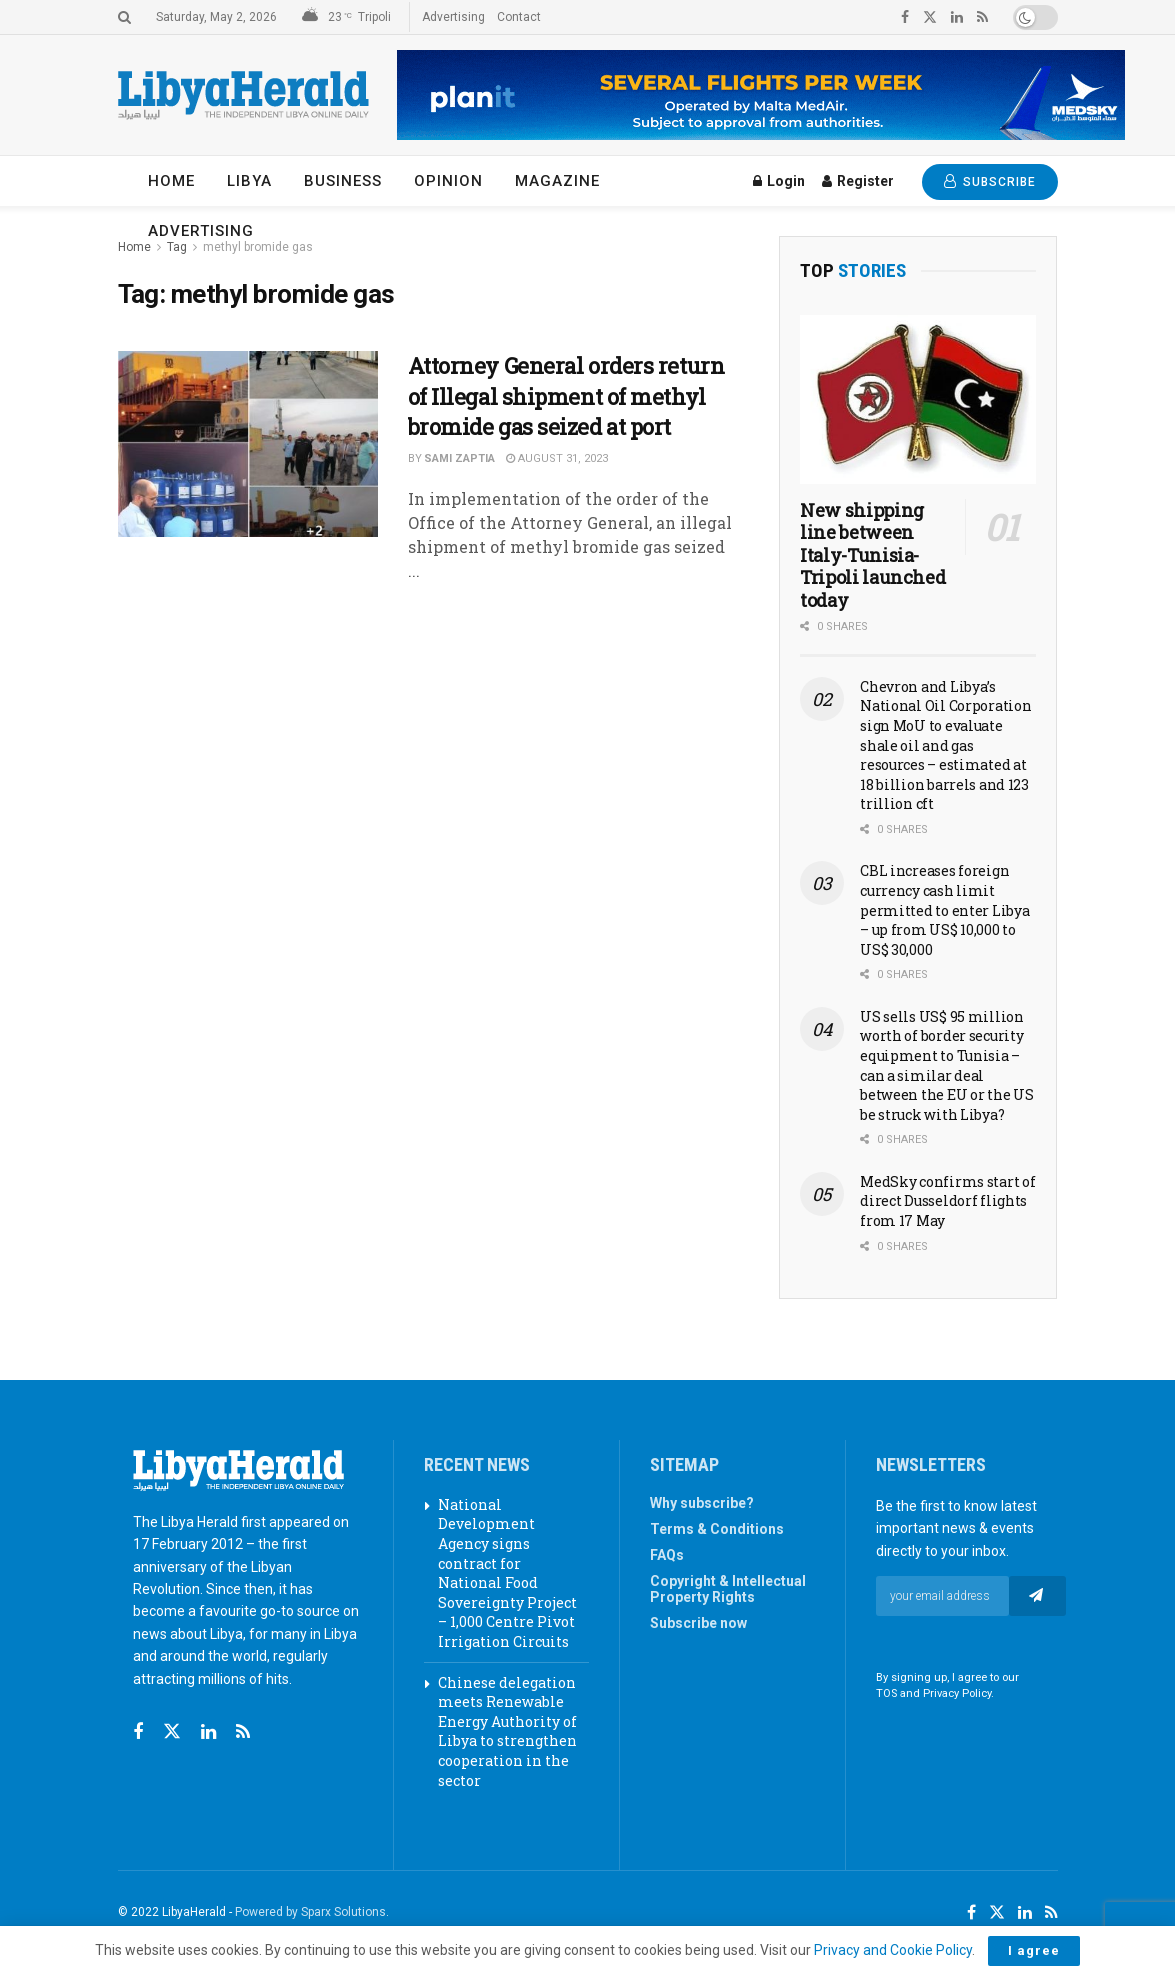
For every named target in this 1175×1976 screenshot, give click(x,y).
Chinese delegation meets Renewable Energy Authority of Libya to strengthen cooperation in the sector (507, 1731)
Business (343, 181)
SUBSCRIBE (990, 181)
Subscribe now (698, 1623)
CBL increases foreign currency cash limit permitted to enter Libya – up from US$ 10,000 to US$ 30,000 (944, 909)
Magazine (557, 181)
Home (171, 181)
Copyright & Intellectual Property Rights (728, 1589)
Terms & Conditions (717, 1529)
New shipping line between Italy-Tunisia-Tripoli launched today (872, 555)
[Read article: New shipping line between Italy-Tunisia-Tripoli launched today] (918, 399)
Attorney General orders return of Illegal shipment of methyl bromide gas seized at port (566, 396)
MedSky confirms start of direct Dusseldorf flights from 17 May (947, 1201)
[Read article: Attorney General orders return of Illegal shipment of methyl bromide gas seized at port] (248, 444)
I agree (1034, 1950)
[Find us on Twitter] (172, 1732)
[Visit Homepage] (243, 95)
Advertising (453, 17)
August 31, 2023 (557, 458)
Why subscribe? (702, 1503)
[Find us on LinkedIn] (1025, 1913)
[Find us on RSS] (243, 1732)
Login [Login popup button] (779, 181)
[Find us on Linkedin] (208, 1732)
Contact (519, 17)
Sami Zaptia (459, 458)
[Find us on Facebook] (138, 1732)
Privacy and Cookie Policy (893, 1950)
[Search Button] (124, 17)
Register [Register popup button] (858, 181)
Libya (249, 181)
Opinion (448, 181)
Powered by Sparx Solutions (310, 1912)
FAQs (667, 1555)
